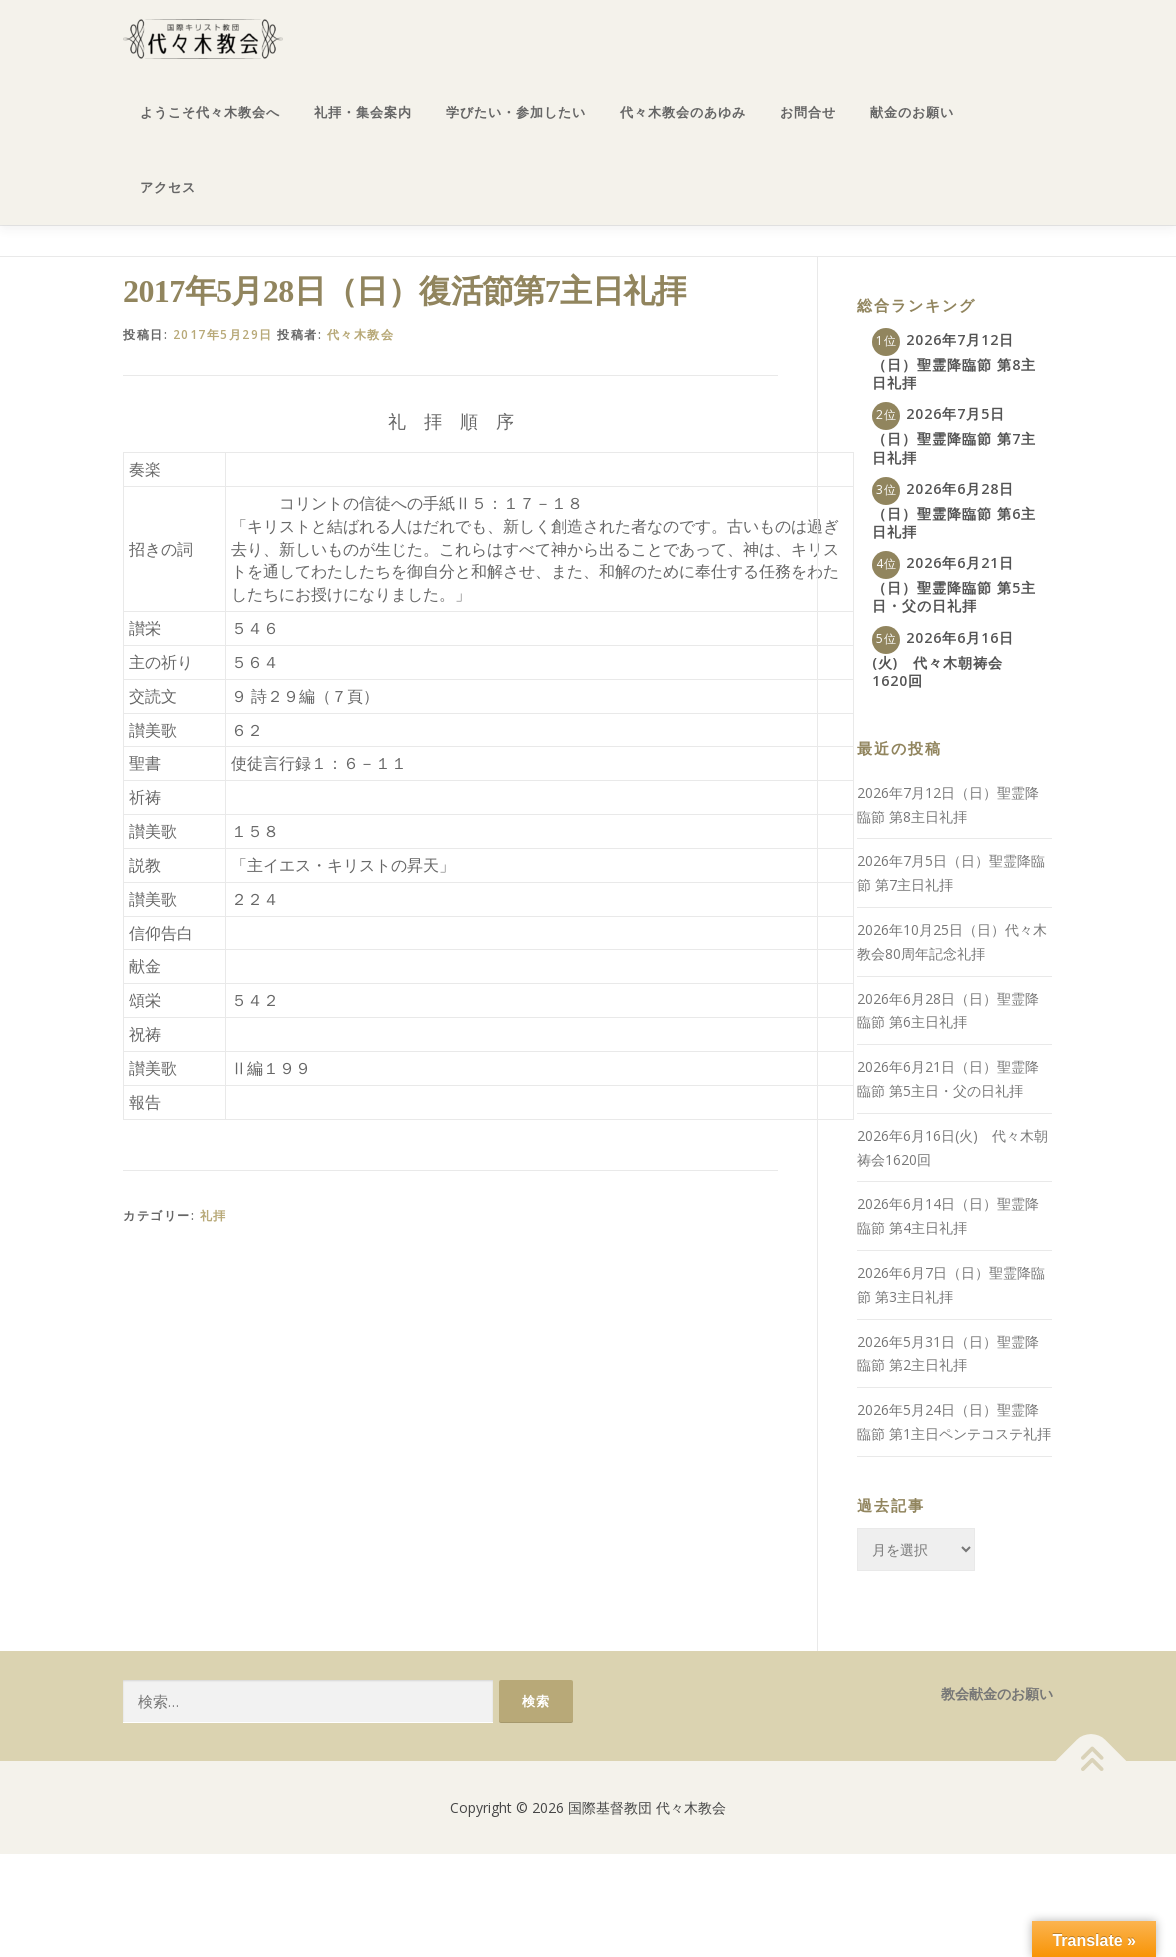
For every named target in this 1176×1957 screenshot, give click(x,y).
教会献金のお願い (997, 1693)
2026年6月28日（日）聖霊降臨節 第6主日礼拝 (954, 510)
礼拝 (213, 1215)
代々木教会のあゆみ (683, 112)
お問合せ (808, 112)
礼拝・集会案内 (363, 112)
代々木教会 (361, 334)
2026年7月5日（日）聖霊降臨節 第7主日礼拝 (954, 435)
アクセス (168, 187)
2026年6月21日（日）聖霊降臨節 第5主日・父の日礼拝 (954, 584)
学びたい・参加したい (516, 112)
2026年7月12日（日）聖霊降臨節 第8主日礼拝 (954, 361)
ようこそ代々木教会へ (210, 112)
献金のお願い (912, 112)
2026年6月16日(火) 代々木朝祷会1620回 (943, 659)
